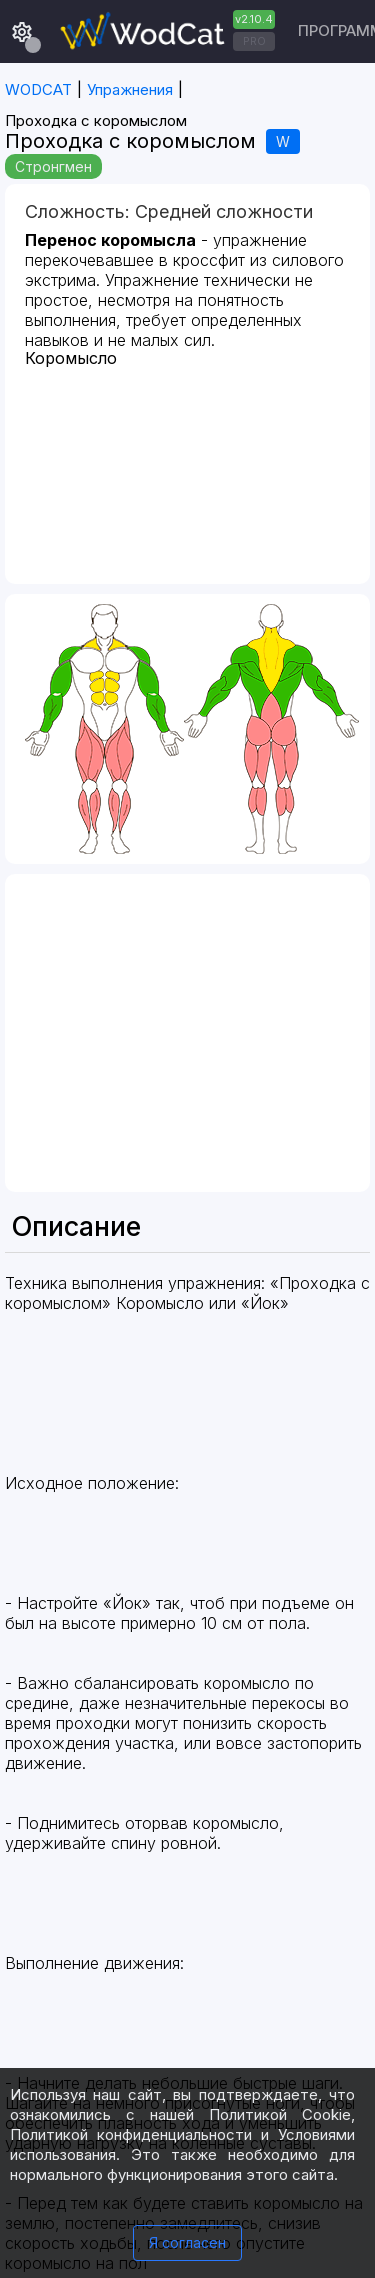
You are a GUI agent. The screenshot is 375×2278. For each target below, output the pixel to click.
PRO (254, 41)
